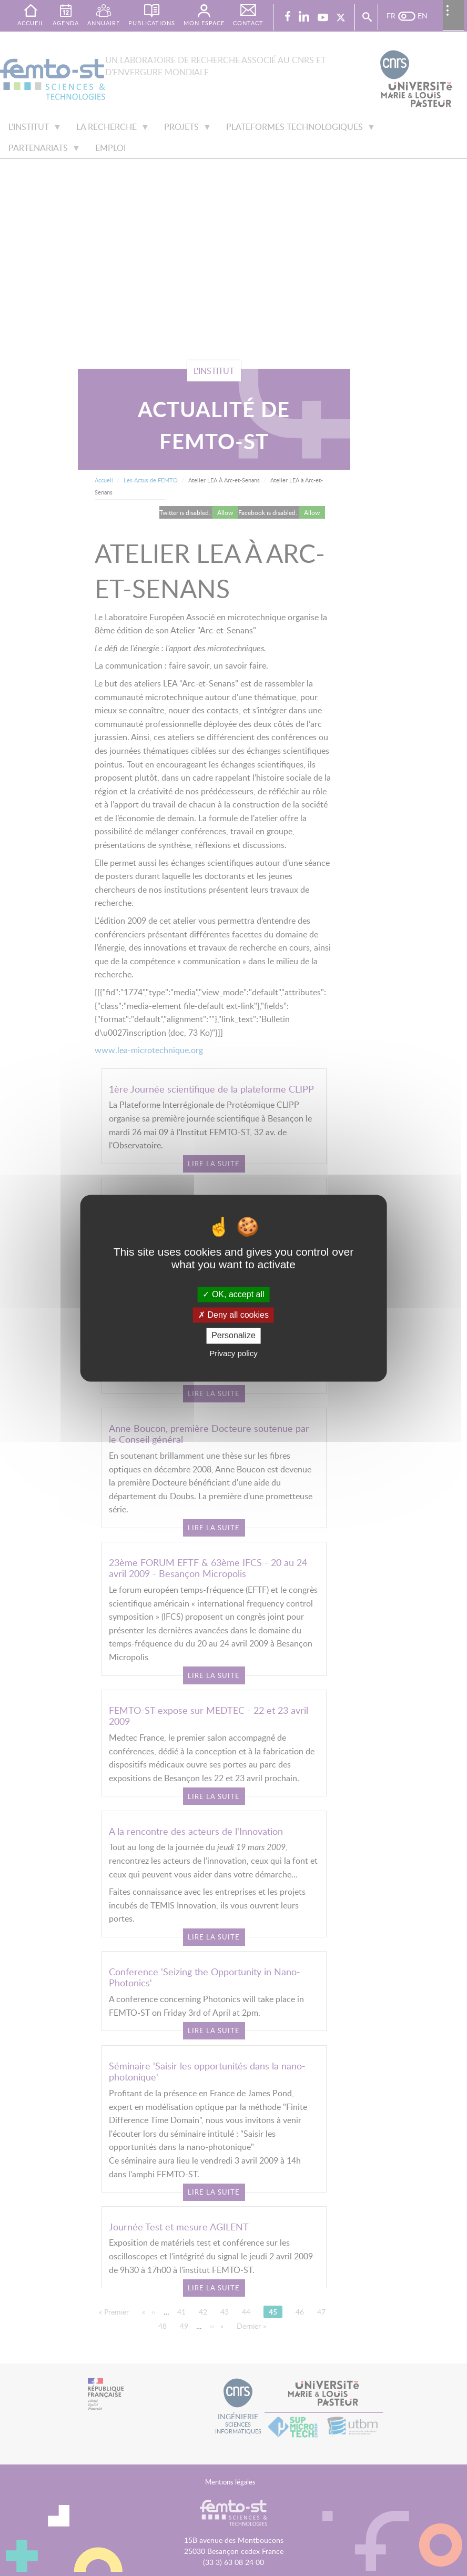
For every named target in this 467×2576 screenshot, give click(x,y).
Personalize (233, 1335)
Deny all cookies (233, 1315)
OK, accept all (233, 1294)
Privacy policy (233, 1353)
